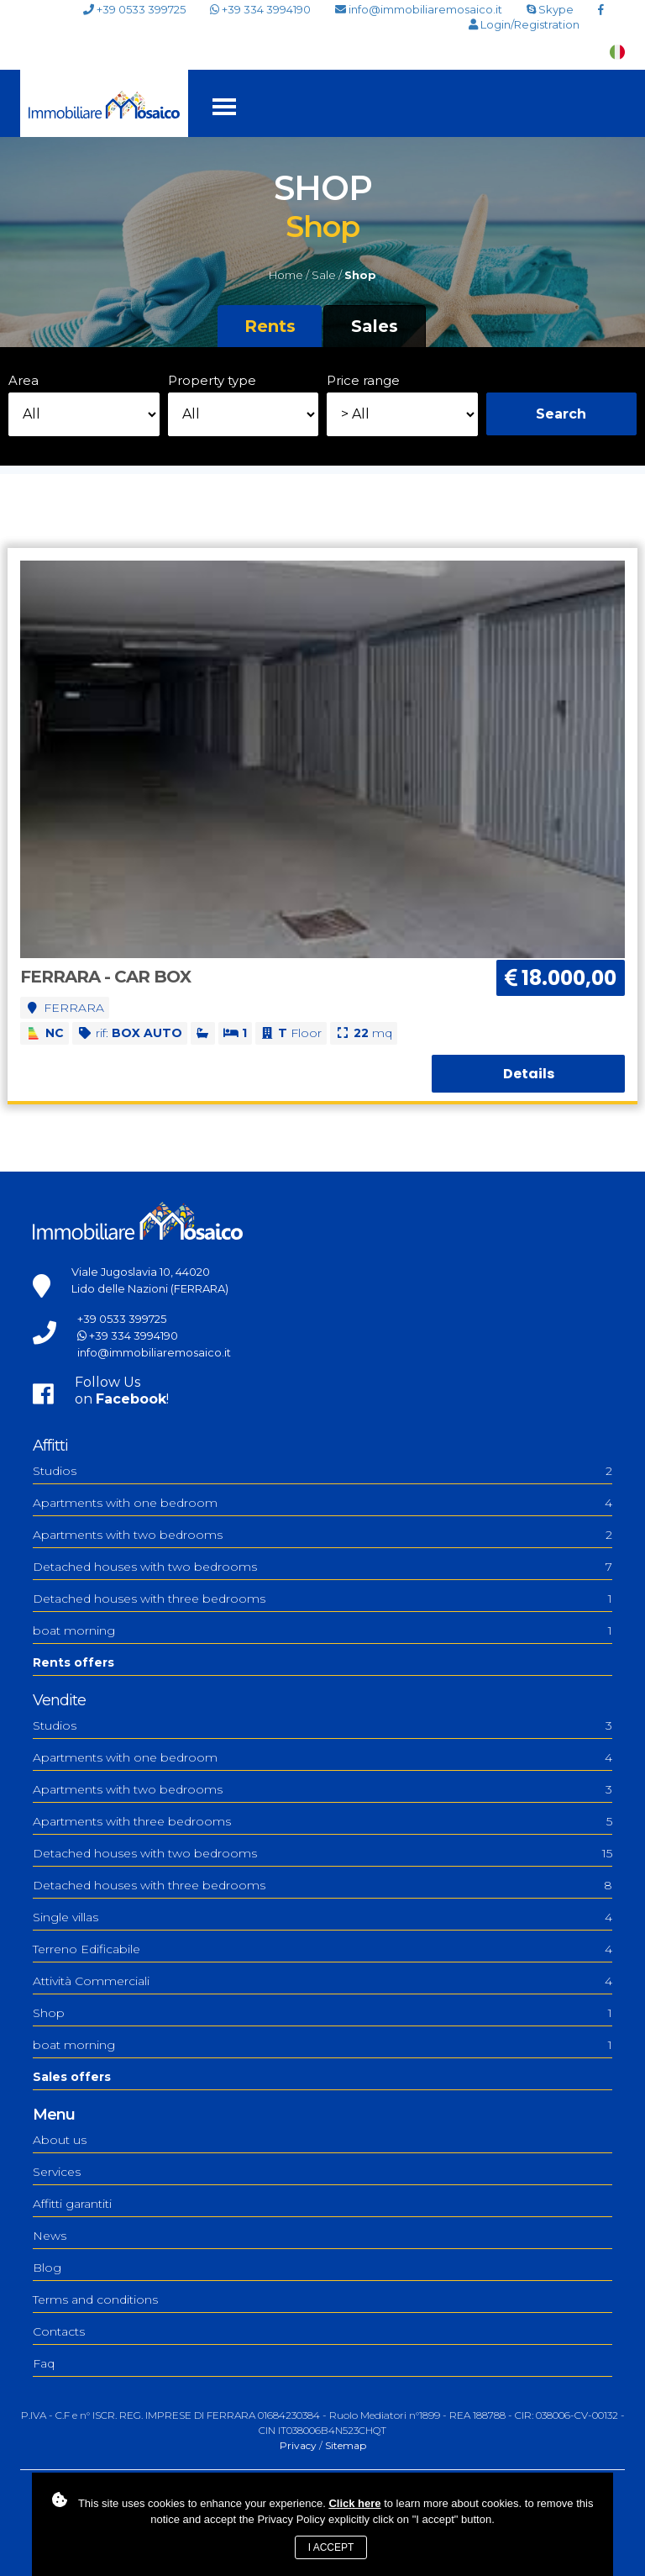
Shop (322, 2012)
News (49, 2235)
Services (57, 2171)
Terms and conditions (95, 2299)
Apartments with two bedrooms (322, 1534)
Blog (47, 2267)
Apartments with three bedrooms (322, 1821)
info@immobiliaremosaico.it (418, 10)
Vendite (59, 1700)
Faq (44, 2363)
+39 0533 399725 (134, 10)
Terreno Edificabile (322, 1949)
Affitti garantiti (72, 2203)
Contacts (59, 2331)
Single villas (322, 1917)
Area (23, 380)
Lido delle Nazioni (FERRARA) (149, 1288)
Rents (270, 326)
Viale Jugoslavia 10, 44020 (140, 1271)
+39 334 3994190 (260, 9)
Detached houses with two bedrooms (322, 1566)
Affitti (50, 1445)
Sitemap (345, 2445)
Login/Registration (524, 25)
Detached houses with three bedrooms (322, 1598)
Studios (322, 1470)
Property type (212, 380)
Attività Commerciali (322, 1981)
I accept (331, 2547)
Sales (374, 326)
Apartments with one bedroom (322, 1502)
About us (60, 2139)
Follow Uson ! (122, 1390)
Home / (289, 275)
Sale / (327, 275)
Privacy (298, 2445)
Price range (363, 380)
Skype (550, 9)
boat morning (322, 1630)
